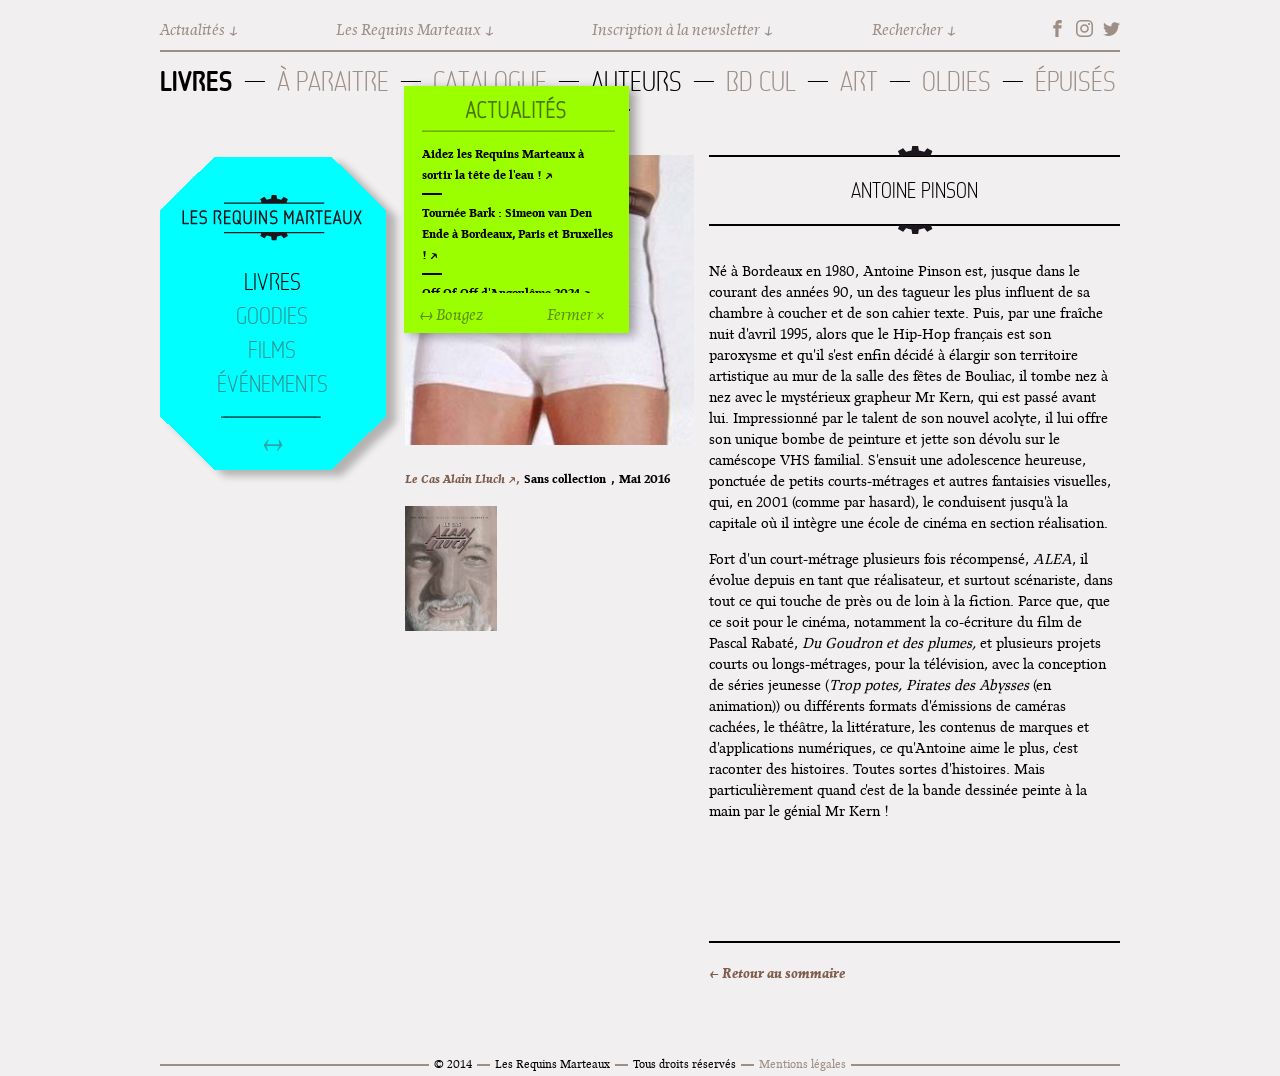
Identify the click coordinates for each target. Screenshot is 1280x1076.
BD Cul (761, 81)
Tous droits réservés (684, 1063)
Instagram (1084, 28)
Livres (196, 81)
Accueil (272, 219)
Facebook (1057, 28)
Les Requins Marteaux (408, 29)
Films (272, 350)
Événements (272, 384)
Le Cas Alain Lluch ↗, (462, 478)
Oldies (956, 81)
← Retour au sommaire (777, 973)
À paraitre (333, 81)
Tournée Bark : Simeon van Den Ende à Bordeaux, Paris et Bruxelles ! (517, 233)
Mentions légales (802, 1063)
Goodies (272, 316)
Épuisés (1075, 81)
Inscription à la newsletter (676, 29)
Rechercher (907, 29)
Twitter (1111, 28)
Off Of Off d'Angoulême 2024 (501, 292)
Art (859, 81)
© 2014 (453, 1063)
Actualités (192, 29)
